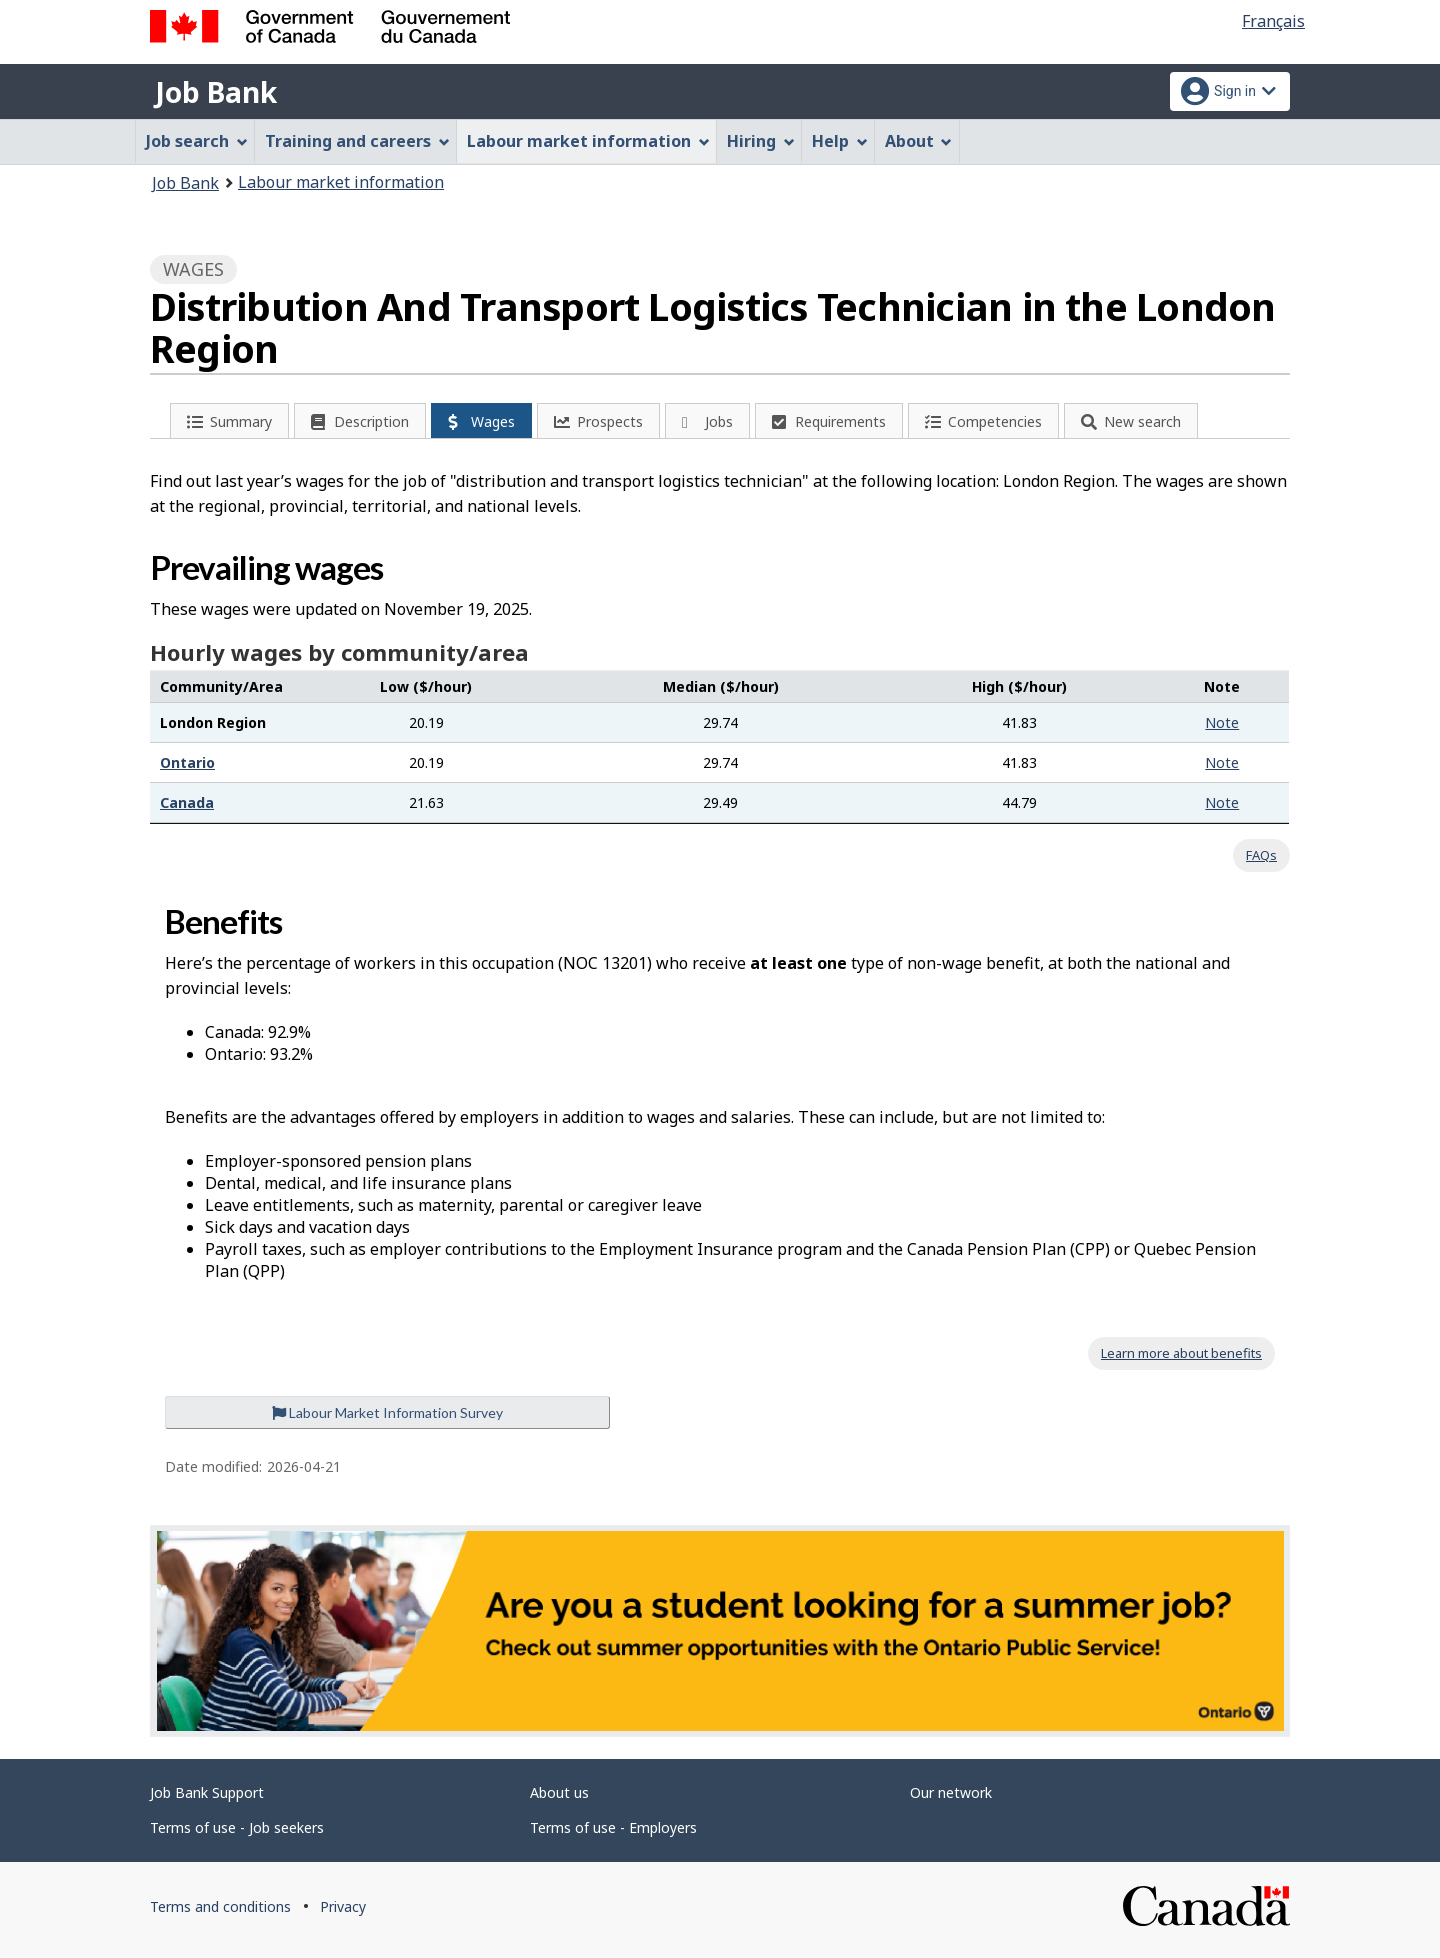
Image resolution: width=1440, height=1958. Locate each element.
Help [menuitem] (840, 141)
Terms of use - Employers (613, 1827)
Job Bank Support (207, 1792)
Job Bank (216, 92)
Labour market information (341, 182)
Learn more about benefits (1181, 1353)
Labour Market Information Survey (387, 1412)
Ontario (187, 762)
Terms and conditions (220, 1906)
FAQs (1261, 855)
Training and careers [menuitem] (357, 141)
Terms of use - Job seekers (237, 1827)
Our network (951, 1792)
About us (559, 1792)
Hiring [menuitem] (761, 141)
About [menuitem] (919, 141)
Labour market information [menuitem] (588, 141)
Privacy (343, 1906)
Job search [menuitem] (197, 141)
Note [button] (1222, 722)
